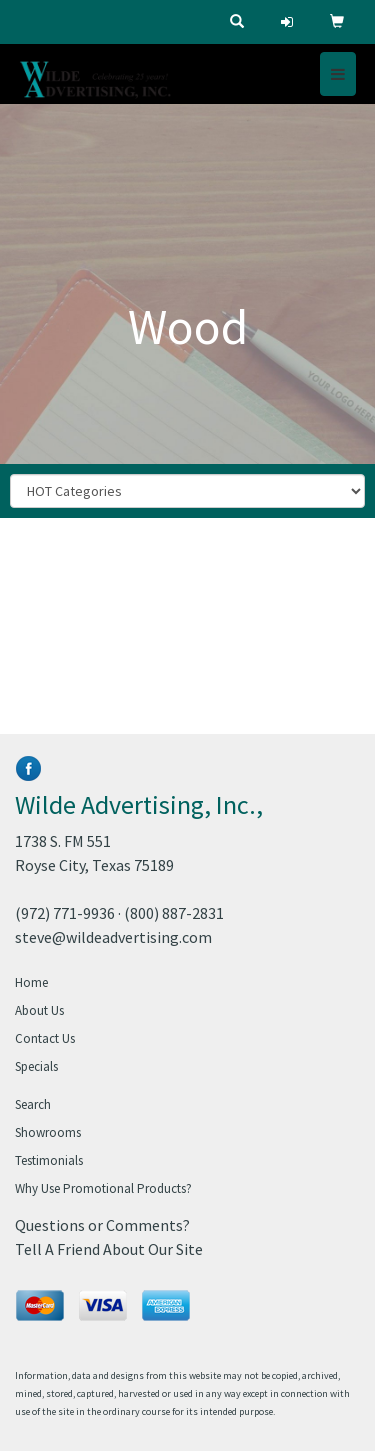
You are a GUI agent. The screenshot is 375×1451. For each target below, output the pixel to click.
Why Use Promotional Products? (103, 1188)
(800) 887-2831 (174, 913)
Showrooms (48, 1132)
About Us (39, 1010)
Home (31, 982)
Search (33, 1104)
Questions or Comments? (102, 1225)
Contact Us (45, 1038)
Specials (36, 1066)
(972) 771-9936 (65, 913)
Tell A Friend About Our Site (109, 1249)
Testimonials (49, 1160)
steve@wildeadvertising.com (113, 937)
